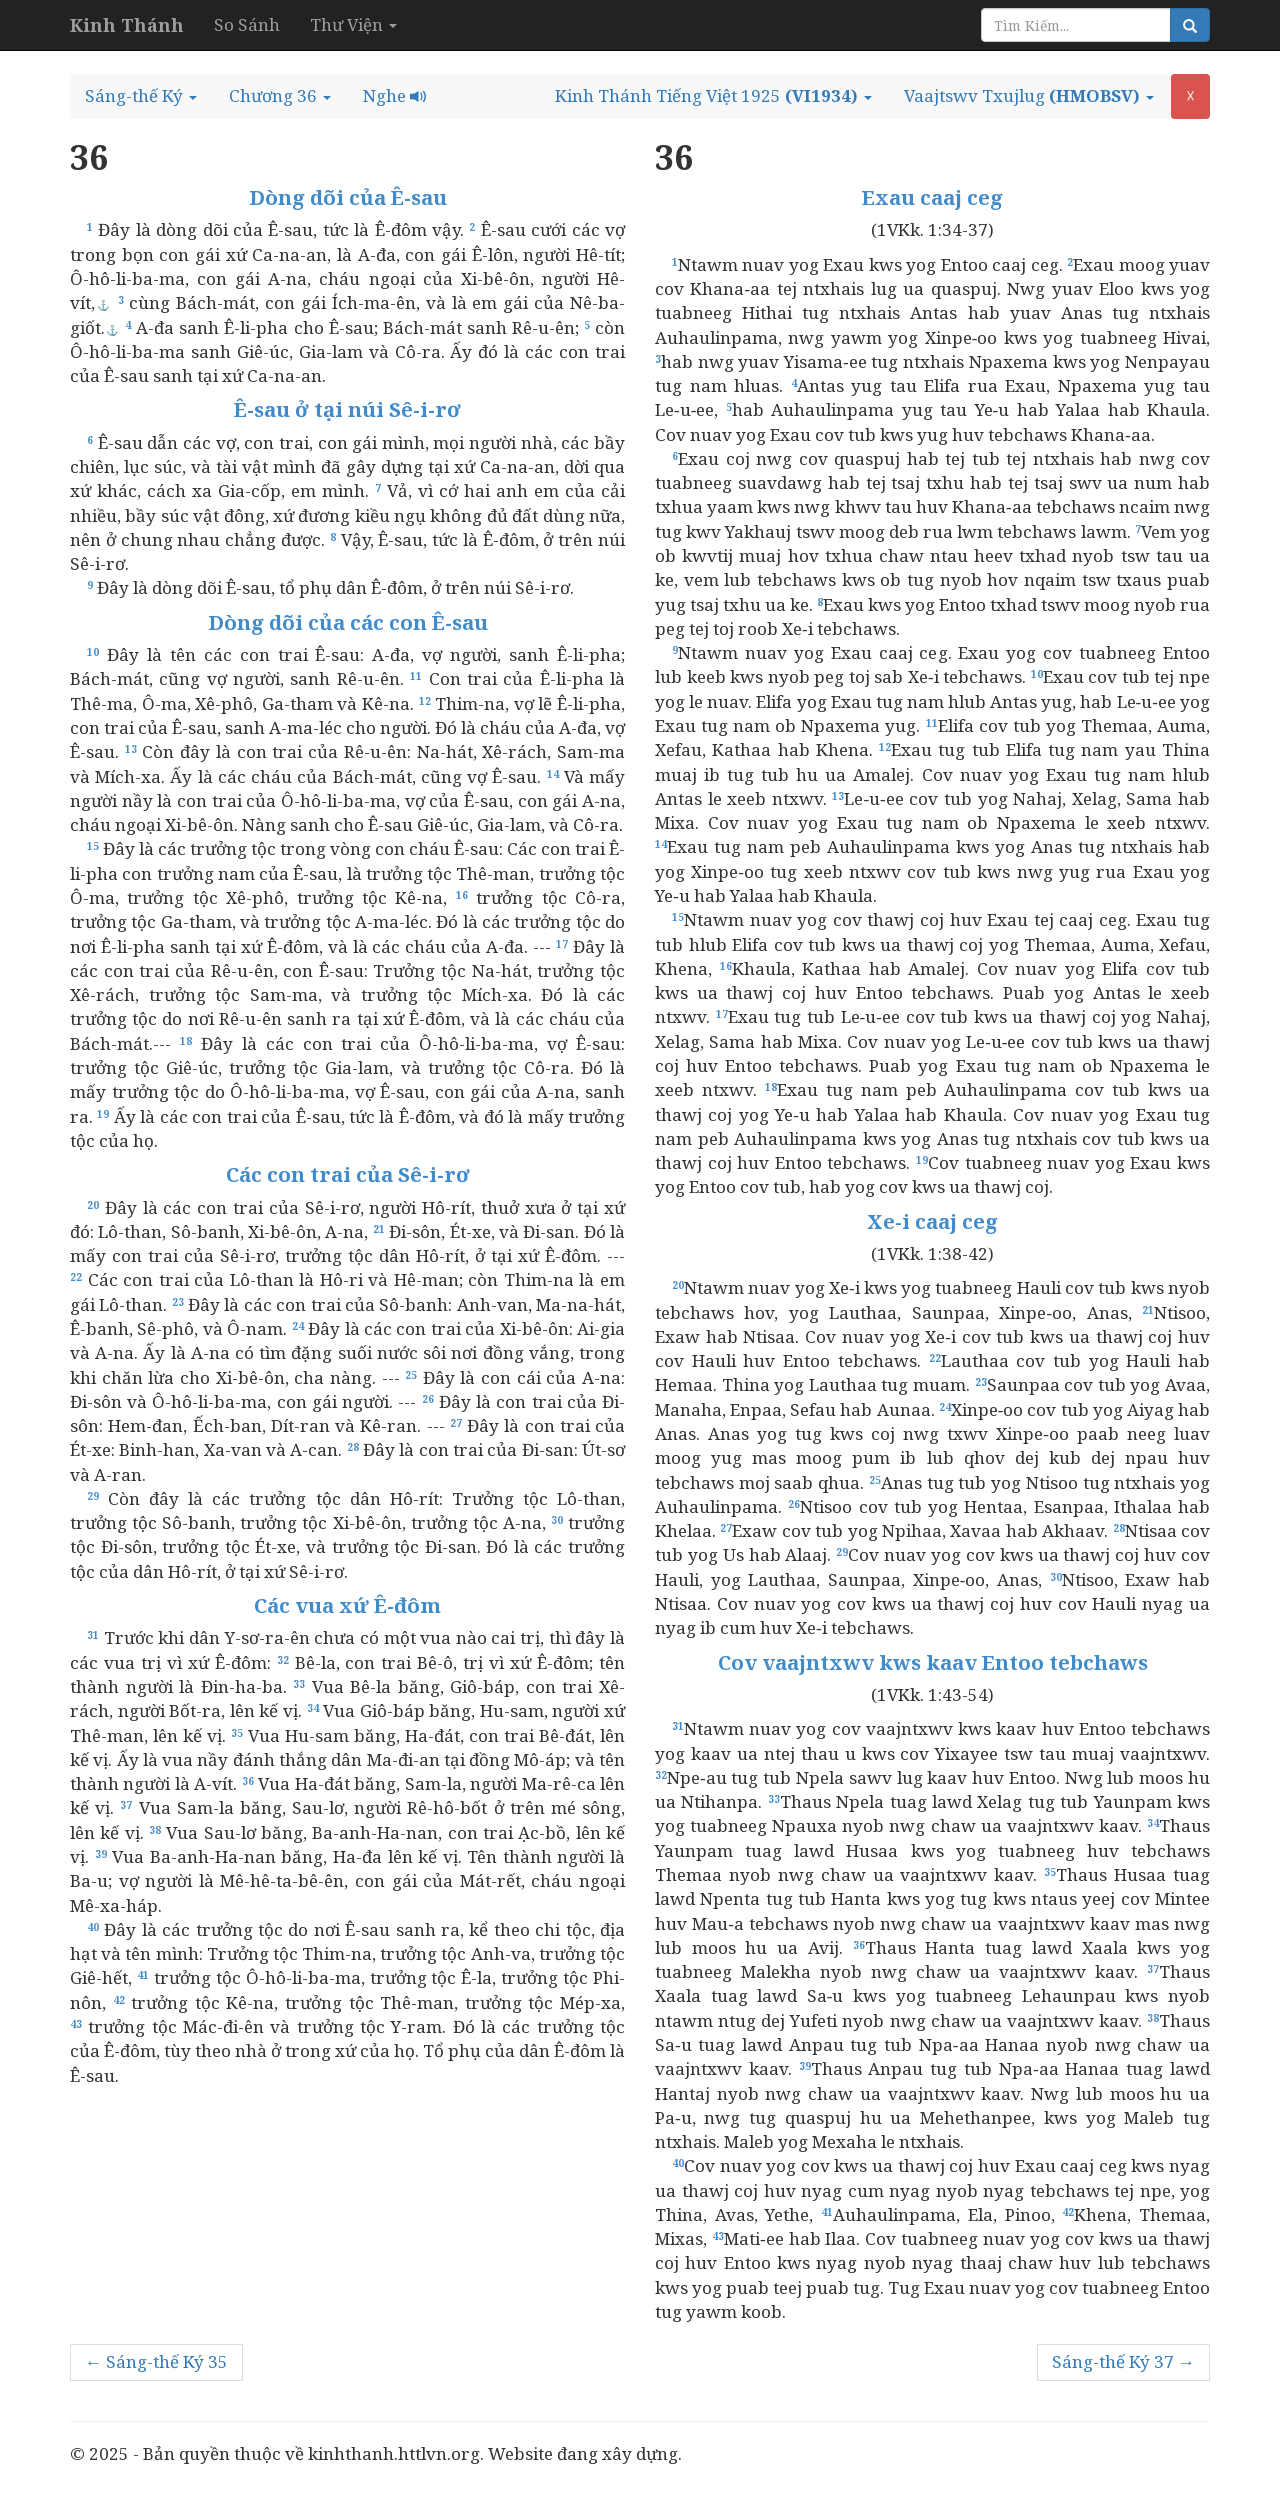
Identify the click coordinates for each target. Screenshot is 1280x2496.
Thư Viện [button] (353, 24)
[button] (141, 96)
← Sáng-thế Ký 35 (156, 2361)
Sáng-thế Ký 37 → (1123, 2361)
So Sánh (247, 24)
